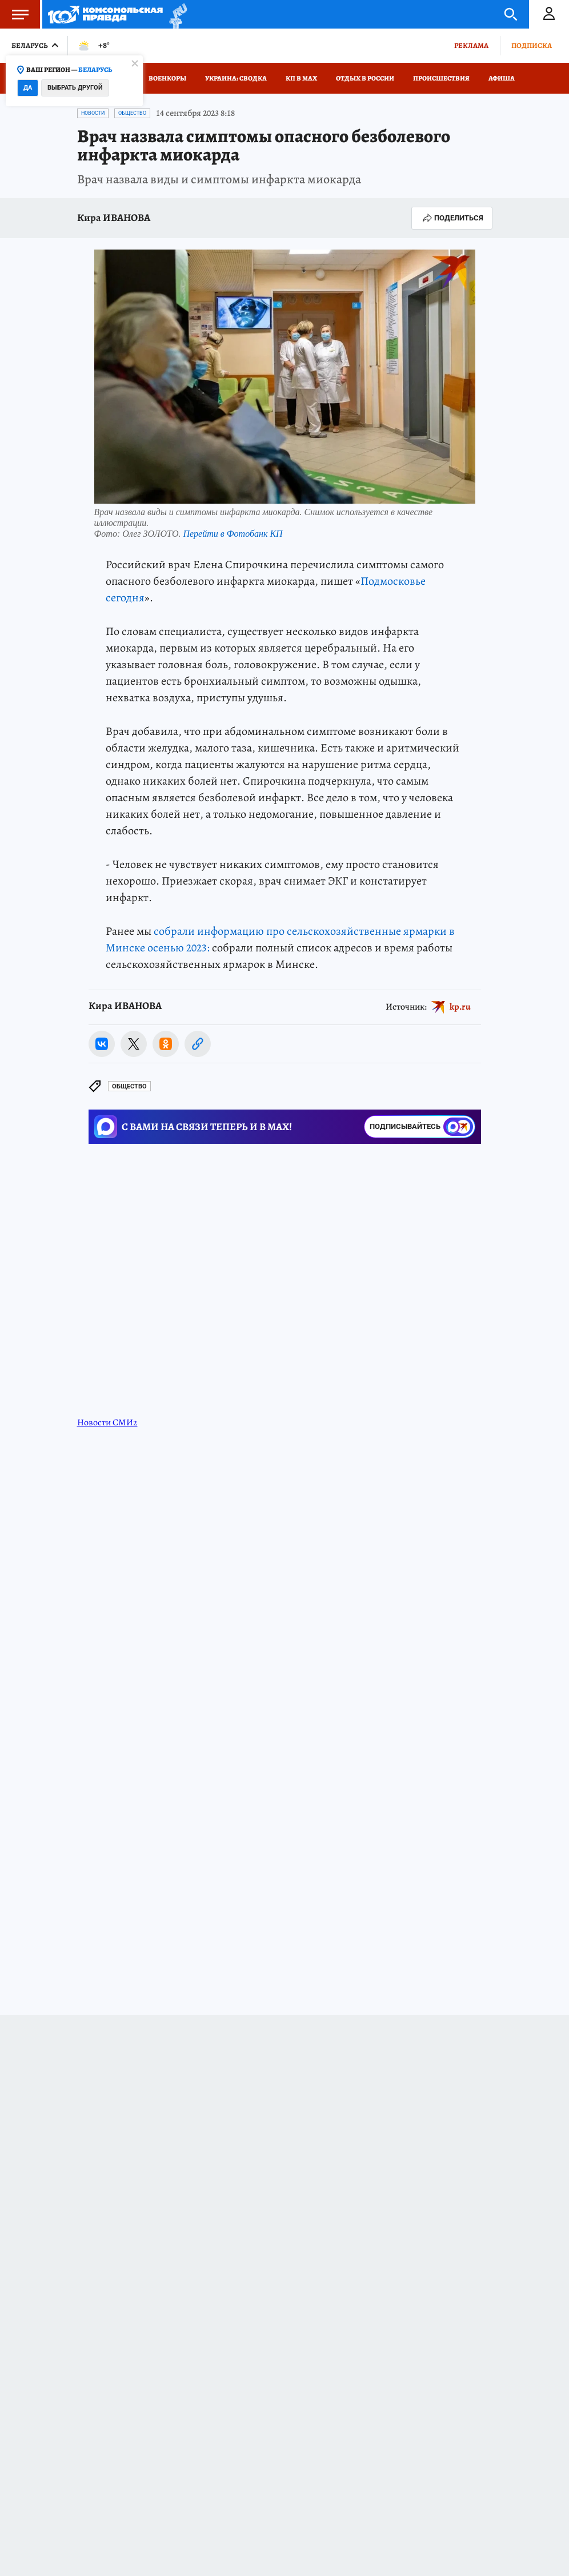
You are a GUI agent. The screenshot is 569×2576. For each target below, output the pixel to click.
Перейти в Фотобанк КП (232, 533)
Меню (14, 14)
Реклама (471, 45)
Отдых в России (365, 78)
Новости (93, 113)
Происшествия (441, 78)
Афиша (501, 78)
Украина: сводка (236, 78)
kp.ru (460, 1006)
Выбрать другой (75, 87)
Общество (132, 113)
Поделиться (451, 218)
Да (27, 87)
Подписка (531, 45)
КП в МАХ (301, 78)
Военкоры (167, 78)
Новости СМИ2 (107, 1422)
